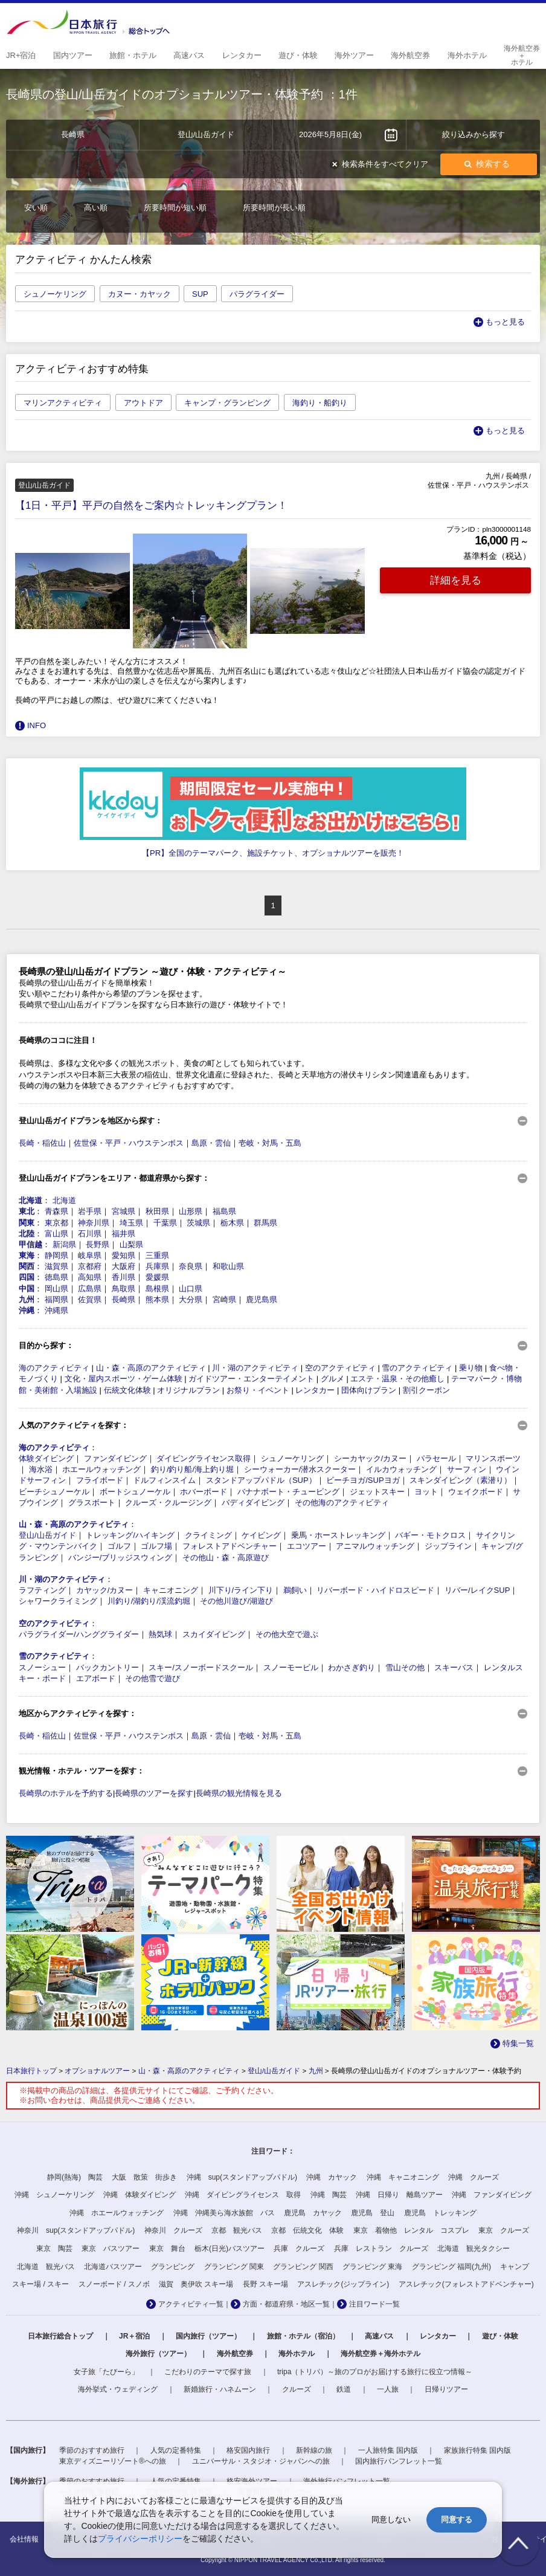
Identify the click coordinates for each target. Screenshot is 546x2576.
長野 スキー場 (265, 2284)
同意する (456, 2519)
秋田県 (157, 1211)
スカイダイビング (213, 1634)
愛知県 (123, 1255)
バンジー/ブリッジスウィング (120, 1557)
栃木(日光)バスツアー (229, 2248)
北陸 (26, 1233)
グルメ (332, 1378)
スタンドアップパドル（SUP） (261, 1480)
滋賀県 (56, 1266)
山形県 (190, 1211)
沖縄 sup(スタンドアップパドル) (242, 2177)
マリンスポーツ (493, 1458)
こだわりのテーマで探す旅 (207, 2372)
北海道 (30, 1200)
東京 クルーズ (503, 2230)
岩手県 (89, 1211)
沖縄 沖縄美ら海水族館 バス (224, 2213)
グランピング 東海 (372, 2266)
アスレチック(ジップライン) (343, 2284)
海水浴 (41, 1469)
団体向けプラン (368, 1390)
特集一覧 (518, 2043)
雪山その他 (405, 1667)
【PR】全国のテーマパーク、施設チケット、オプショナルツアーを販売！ (273, 852)
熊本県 (157, 1299)
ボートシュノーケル (135, 1491)
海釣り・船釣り (319, 402)
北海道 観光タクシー (473, 2248)
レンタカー (315, 1390)
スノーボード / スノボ (114, 2284)
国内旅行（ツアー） (208, 2336)
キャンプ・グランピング (227, 402)
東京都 (56, 1222)
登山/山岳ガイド (47, 1535)
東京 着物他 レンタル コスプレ (411, 2230)
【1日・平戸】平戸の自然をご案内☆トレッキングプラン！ (151, 505)
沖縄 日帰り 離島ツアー (399, 2194)
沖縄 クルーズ (473, 2177)
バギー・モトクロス (430, 1535)
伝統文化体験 (127, 1390)
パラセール (436, 1458)
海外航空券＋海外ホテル (380, 2353)
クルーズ (296, 2389)
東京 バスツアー (111, 2248)
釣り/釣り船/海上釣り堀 (192, 1469)
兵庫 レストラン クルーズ (381, 2248)
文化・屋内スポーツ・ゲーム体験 (123, 1378)
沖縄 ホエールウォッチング (116, 2213)
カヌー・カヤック (139, 294)
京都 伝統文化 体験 (307, 2230)
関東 (26, 1222)
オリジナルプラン (188, 1390)
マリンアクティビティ (63, 402)
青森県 (56, 1211)
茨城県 (198, 1222)
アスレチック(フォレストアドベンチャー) (466, 2284)
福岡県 (56, 1299)
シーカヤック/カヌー (370, 1458)
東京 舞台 (167, 2248)
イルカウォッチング (401, 1469)
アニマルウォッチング (375, 1546)
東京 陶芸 (54, 2248)
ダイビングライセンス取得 (203, 1458)
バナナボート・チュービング (288, 1491)
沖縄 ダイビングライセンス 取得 (243, 2194)
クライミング (208, 1535)
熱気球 (160, 1634)
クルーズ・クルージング (168, 1502)
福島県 (224, 1211)
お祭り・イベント (257, 1390)
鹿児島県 (261, 1299)
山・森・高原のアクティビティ (151, 1367)
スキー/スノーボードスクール (201, 1667)
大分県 (190, 1299)
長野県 (97, 1244)
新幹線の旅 (314, 2450)
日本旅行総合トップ (60, 2336)
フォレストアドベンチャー (229, 1546)
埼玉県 (131, 1222)
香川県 (123, 1277)
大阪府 (123, 1266)
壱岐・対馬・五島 (270, 1143)
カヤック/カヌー (104, 1590)
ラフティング (42, 1590)
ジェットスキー (377, 1491)
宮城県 (123, 1211)
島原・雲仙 (211, 1143)
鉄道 (343, 2389)
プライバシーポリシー (140, 2538)
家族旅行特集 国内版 (477, 2450)
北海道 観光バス (46, 2266)
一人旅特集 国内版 (388, 2450)
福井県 (123, 1233)
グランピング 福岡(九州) (451, 2266)
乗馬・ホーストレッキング (338, 1535)
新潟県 (64, 1244)
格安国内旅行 (248, 2450)
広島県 (89, 1288)
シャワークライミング (58, 1601)
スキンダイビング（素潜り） (461, 1480)
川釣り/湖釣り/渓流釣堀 (149, 1601)
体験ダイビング (46, 1458)
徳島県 (56, 1277)
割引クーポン (426, 1390)
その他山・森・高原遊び (225, 1557)
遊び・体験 (500, 2336)
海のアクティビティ (54, 1367)
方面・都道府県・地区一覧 (286, 2304)
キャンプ (514, 2266)
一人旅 (388, 2389)
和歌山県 (228, 1266)
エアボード (95, 1678)
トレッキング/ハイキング (130, 1535)
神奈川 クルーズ (173, 2230)
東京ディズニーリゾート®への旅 (112, 2461)
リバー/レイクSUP (477, 1590)
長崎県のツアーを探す (154, 1793)
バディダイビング (253, 1502)
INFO (36, 725)
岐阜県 (89, 1255)
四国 (26, 1277)
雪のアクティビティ (417, 1367)
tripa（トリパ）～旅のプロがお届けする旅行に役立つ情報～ (374, 2372)
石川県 (89, 1233)
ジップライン (448, 1546)
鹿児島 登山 (372, 2213)
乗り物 (471, 1367)
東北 (26, 1211)
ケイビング (261, 1535)
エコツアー (306, 1546)
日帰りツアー (446, 2389)
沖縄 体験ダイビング (139, 2194)
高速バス (379, 2336)
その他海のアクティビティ (342, 1502)
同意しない (391, 2519)
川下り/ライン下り (241, 1590)
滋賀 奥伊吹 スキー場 (196, 2284)
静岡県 (56, 1255)
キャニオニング (170, 1590)
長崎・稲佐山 (42, 1143)
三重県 (157, 1255)
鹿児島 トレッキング (440, 2213)
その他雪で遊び (152, 1678)
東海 (26, 1255)
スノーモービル (290, 1667)
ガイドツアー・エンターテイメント (251, 1378)
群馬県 (265, 1222)
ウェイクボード (475, 1491)
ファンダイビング (115, 1458)
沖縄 (26, 1310)
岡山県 (56, 1288)
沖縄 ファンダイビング (492, 2194)
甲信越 (30, 1244)
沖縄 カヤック (331, 2177)
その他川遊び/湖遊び (236, 1601)
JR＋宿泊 (134, 2336)
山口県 (190, 1288)
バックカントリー (107, 1667)
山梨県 (131, 1244)
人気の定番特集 (175, 2450)
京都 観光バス (236, 2230)
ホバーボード (203, 1491)
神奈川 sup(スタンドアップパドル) (76, 2230)
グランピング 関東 (234, 2266)
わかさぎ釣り (351, 1667)
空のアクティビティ (340, 1367)
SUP (200, 294)
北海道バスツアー (113, 2266)
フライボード (99, 1480)
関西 (26, 1266)
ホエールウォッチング (101, 1469)
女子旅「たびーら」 (106, 2372)
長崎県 (123, 1299)
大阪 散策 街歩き (144, 2177)
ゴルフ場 (156, 1546)
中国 (26, 1288)
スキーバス (454, 1667)
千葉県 (165, 1222)
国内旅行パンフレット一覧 (398, 2461)
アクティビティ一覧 (190, 2304)
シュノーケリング (55, 294)
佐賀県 (89, 1299)
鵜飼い (295, 1590)
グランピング (172, 2266)
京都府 (89, 1266)
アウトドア (143, 402)
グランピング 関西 (303, 2266)
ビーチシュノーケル (54, 1491)
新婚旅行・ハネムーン (220, 2389)
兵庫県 (157, 1266)
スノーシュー (42, 1667)
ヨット (426, 1491)
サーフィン (466, 1469)
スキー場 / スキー (40, 2284)
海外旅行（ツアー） (158, 2353)
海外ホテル (296, 2353)
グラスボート (91, 1502)
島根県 (157, 1288)
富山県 (56, 1233)
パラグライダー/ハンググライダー (79, 1634)
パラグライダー (257, 294)
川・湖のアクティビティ (255, 1367)
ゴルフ (119, 1546)
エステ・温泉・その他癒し (397, 1378)
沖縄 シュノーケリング (54, 2194)
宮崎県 (224, 1299)
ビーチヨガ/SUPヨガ (362, 1480)
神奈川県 (93, 1222)
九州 (26, 1299)
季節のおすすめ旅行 (91, 2450)
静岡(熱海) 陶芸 (75, 2177)
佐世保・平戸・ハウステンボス (129, 1143)
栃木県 (232, 1222)
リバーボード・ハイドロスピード (375, 1590)
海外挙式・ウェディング (118, 2389)
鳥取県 (123, 1288)
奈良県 (190, 1266)
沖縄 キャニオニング (403, 2177)
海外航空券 (235, 2353)
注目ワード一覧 (374, 2304)
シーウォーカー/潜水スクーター (300, 1469)
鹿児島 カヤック (313, 2213)
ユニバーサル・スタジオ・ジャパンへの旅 (261, 2461)
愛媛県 (157, 1277)
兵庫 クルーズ (299, 2248)
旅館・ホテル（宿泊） (303, 2336)
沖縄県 (56, 1310)
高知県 (89, 1277)
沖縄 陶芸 (328, 2194)
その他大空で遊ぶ (286, 1634)
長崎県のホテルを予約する (66, 1793)
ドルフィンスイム (164, 1480)
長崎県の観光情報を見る (239, 1793)
